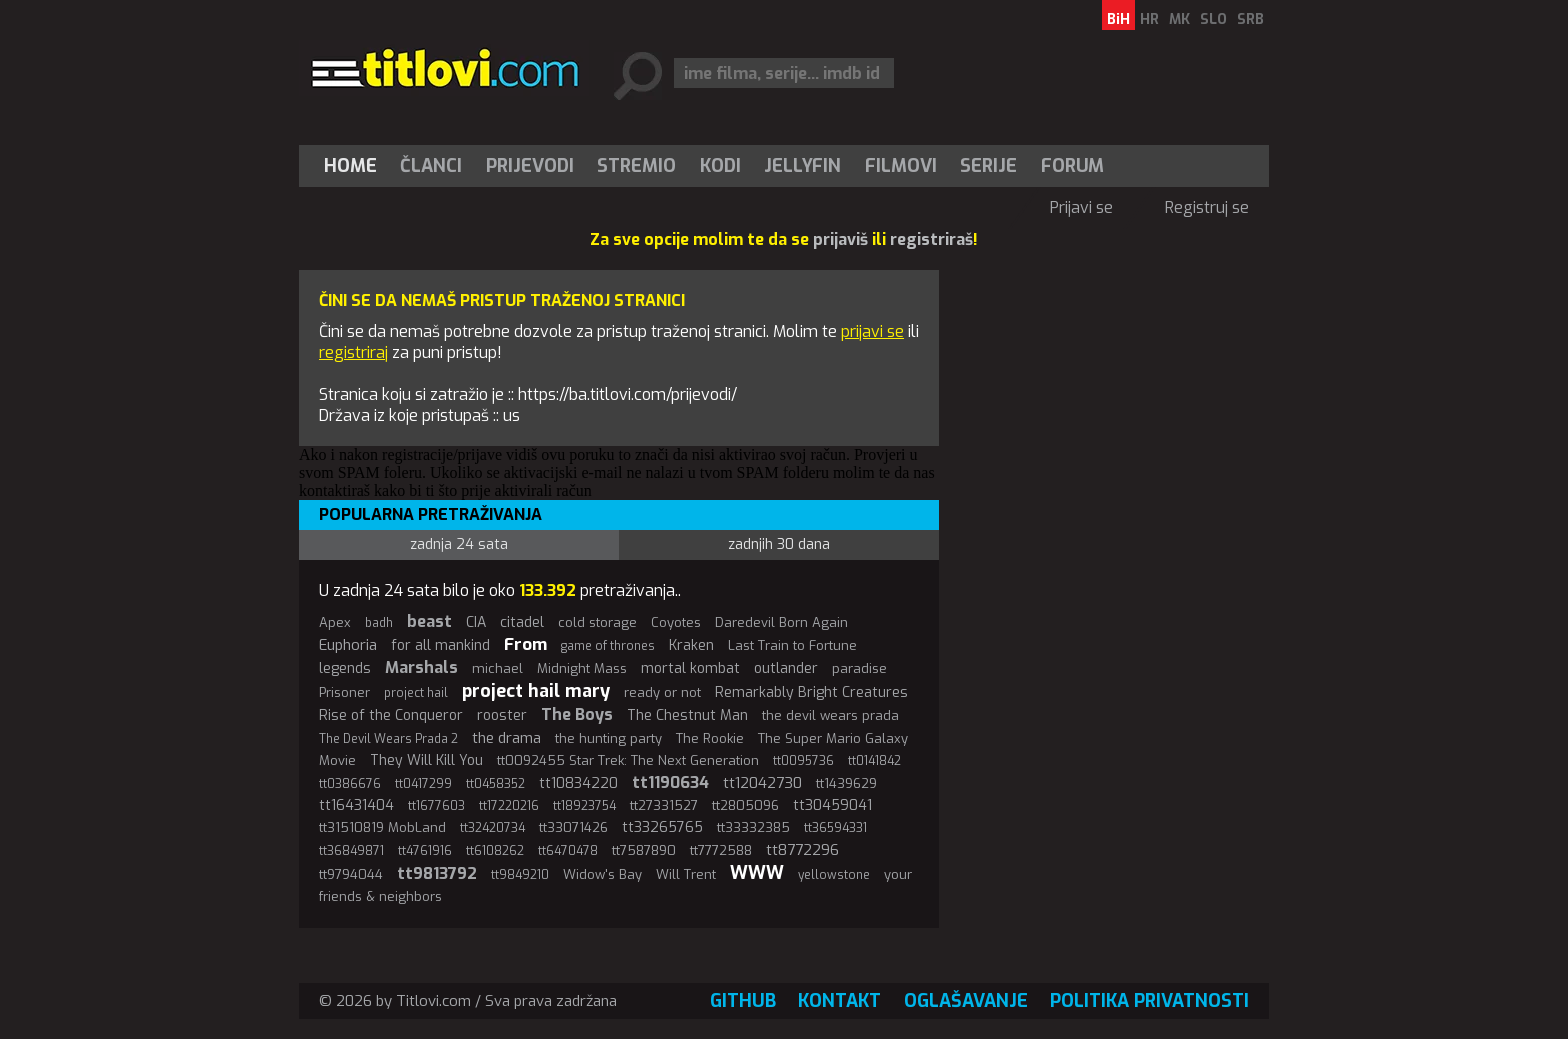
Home (350, 166)
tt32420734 (492, 828)
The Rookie (710, 738)
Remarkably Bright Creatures (811, 692)
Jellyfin (802, 166)
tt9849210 (520, 875)
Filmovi (901, 166)
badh (379, 623)
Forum (1072, 166)
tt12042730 (762, 783)
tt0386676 (350, 784)
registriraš (931, 239)
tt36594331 (835, 828)
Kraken (691, 645)
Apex (335, 622)
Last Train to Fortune (792, 645)
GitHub (743, 1001)
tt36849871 (351, 851)
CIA (476, 622)
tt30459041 (832, 805)
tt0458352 (495, 784)
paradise (859, 668)
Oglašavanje (966, 1001)
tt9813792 (437, 873)
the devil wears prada (830, 715)
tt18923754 (584, 806)
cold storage (597, 622)
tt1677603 (436, 806)
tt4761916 (425, 851)
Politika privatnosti (1149, 1001)
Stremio (636, 166)
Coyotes (676, 622)
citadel (522, 622)
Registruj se (1207, 207)
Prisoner (344, 692)
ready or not (662, 692)
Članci (431, 166)
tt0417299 (423, 784)
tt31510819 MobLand (382, 827)
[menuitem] (355, 166)
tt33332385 (753, 827)
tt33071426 (573, 827)
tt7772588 (721, 850)
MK (1179, 19)
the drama (506, 738)
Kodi (720, 166)
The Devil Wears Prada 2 (388, 739)
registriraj (353, 352)
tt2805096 (745, 805)
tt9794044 (351, 874)
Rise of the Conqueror (391, 715)
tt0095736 (803, 761)
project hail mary (536, 691)
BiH (1118, 19)
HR (1149, 19)
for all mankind (440, 645)
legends (345, 668)
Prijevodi (530, 166)
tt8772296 (802, 850)
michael (497, 668)
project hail (416, 693)
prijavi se (872, 331)
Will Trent (686, 874)
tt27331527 (664, 805)
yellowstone (834, 875)
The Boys (577, 714)
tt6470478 (568, 851)
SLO (1213, 19)
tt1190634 (670, 782)
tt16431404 (356, 805)
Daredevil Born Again (781, 622)
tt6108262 (495, 851)
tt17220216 (509, 806)
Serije (988, 166)
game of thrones (608, 646)
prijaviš (840, 239)
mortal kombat (690, 668)
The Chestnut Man (687, 715)
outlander (786, 668)
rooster (502, 715)
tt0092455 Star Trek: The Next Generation (628, 760)
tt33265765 (662, 827)
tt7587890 (644, 850)
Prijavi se (1081, 207)
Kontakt (839, 1001)
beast (429, 621)
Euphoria (348, 645)
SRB (1250, 19)
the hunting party (608, 738)
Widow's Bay (602, 874)
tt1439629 (846, 783)
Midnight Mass (582, 668)
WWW (757, 873)
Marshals (421, 667)
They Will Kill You (426, 760)
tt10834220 (578, 783)
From (525, 644)
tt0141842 (874, 761)
